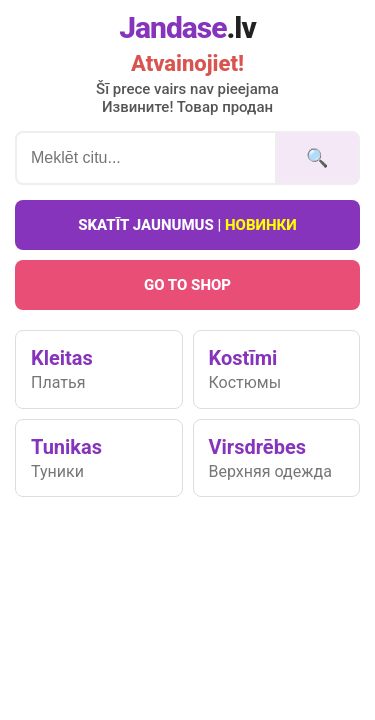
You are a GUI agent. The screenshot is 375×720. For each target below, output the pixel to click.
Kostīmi (277, 369)
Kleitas (99, 369)
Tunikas (99, 458)
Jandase (187, 27)
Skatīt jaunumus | (187, 225)
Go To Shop (187, 285)
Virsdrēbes (277, 458)
